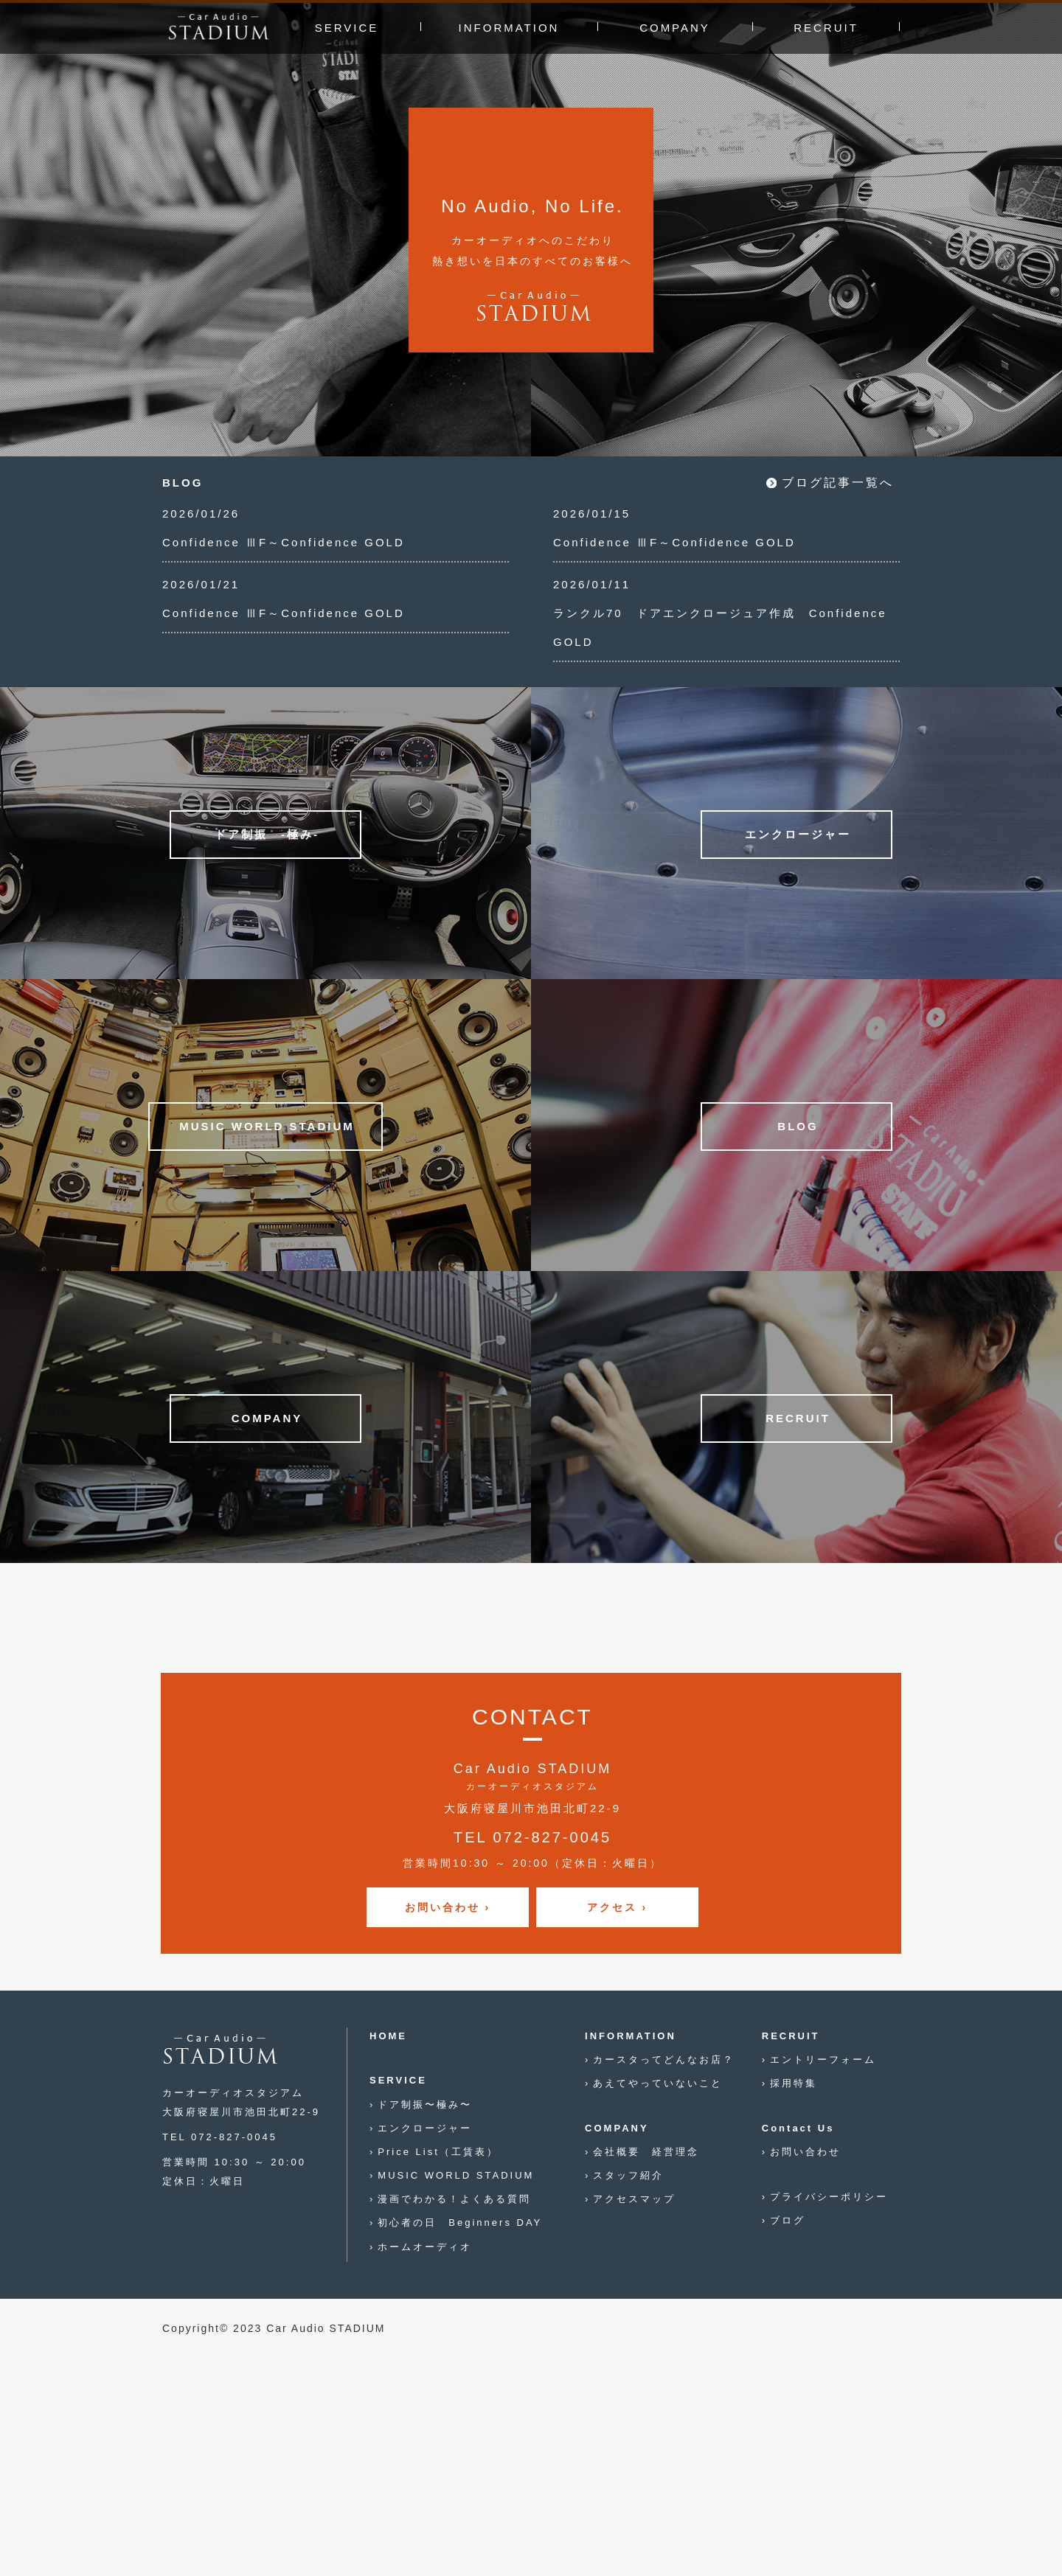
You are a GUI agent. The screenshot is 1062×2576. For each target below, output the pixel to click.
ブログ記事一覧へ (838, 482)
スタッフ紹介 (628, 2175)
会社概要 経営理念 (646, 2151)
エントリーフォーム (823, 2059)
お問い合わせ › (448, 1907)
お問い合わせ (805, 2151)
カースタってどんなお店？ (664, 2059)
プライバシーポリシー (829, 2196)
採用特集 (793, 2083)
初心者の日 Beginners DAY (460, 2222)
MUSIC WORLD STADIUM (456, 2175)
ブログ (787, 2220)
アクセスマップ (634, 2198)
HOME (388, 2035)
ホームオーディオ (425, 2246)
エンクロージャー (425, 2128)
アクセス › (617, 1907)
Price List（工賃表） (438, 2151)
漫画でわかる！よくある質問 (454, 2198)
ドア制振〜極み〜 (425, 2104)
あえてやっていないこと (658, 2083)
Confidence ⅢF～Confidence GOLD (283, 542)
